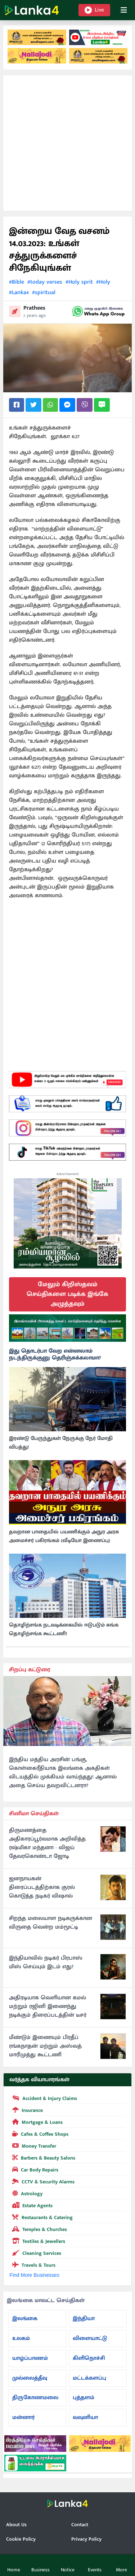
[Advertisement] (67, 143)
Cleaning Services (35, 2252)
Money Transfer (32, 2145)
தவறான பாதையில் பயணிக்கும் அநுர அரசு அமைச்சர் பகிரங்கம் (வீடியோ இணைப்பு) (64, 1536)
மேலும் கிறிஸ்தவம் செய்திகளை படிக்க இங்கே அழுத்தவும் (67, 1294)
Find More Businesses (34, 2275)
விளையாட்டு (90, 2338)
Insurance (26, 2110)
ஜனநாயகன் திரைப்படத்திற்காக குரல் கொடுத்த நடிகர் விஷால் (42, 1887)
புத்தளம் (83, 2397)
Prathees (34, 308)
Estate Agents (31, 2205)
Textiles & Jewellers (37, 2241)
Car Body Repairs (33, 2169)
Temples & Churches (38, 2229)
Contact (79, 2524)
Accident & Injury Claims (43, 2098)
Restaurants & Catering (41, 2217)
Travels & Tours (32, 2264)
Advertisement (68, 1174)
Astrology (25, 2193)
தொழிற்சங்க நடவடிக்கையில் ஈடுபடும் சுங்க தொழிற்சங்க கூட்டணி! (63, 1629)
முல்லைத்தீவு (29, 2378)
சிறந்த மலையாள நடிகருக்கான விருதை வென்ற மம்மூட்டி (50, 1922)
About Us (16, 2524)
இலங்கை (24, 2318)
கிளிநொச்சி (89, 2358)
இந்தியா (84, 2318)
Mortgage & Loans (36, 2121)
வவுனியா (85, 2417)
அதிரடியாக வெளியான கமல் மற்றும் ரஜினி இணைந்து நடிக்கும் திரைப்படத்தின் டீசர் (47, 2007)
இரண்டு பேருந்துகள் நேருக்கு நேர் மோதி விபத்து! (61, 1442)
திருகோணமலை (35, 2397)
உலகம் (21, 2338)
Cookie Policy (21, 2539)
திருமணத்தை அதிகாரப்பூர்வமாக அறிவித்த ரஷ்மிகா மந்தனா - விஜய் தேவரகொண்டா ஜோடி (47, 1843)
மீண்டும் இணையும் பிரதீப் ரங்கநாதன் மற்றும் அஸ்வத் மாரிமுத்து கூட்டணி (45, 2046)
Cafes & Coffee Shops (38, 2133)
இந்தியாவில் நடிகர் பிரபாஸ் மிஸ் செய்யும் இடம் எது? (45, 1962)
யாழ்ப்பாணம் (30, 2358)
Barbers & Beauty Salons (42, 2157)
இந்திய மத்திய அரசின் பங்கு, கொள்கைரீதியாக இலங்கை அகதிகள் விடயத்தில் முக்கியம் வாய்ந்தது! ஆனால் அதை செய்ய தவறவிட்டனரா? (63, 1772)
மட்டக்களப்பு (89, 2378)
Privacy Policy (86, 2539)
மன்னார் (23, 2417)
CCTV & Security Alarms (42, 2181)
